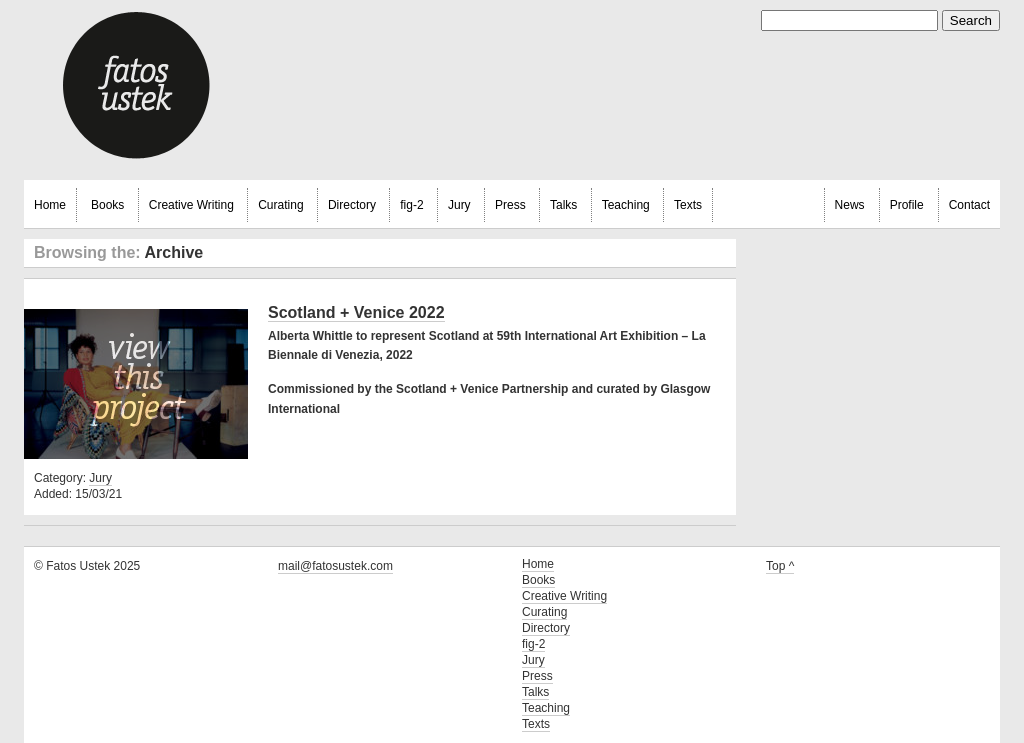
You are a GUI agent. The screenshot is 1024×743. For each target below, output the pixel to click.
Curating (280, 205)
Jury (459, 205)
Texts (688, 205)
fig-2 (411, 205)
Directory (352, 205)
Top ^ (780, 566)
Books (107, 205)
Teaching (626, 205)
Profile (907, 205)
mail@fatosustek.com (335, 566)
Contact (969, 205)
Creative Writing (191, 205)
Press (510, 205)
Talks (563, 205)
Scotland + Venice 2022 (356, 312)
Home (50, 205)
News (850, 205)
